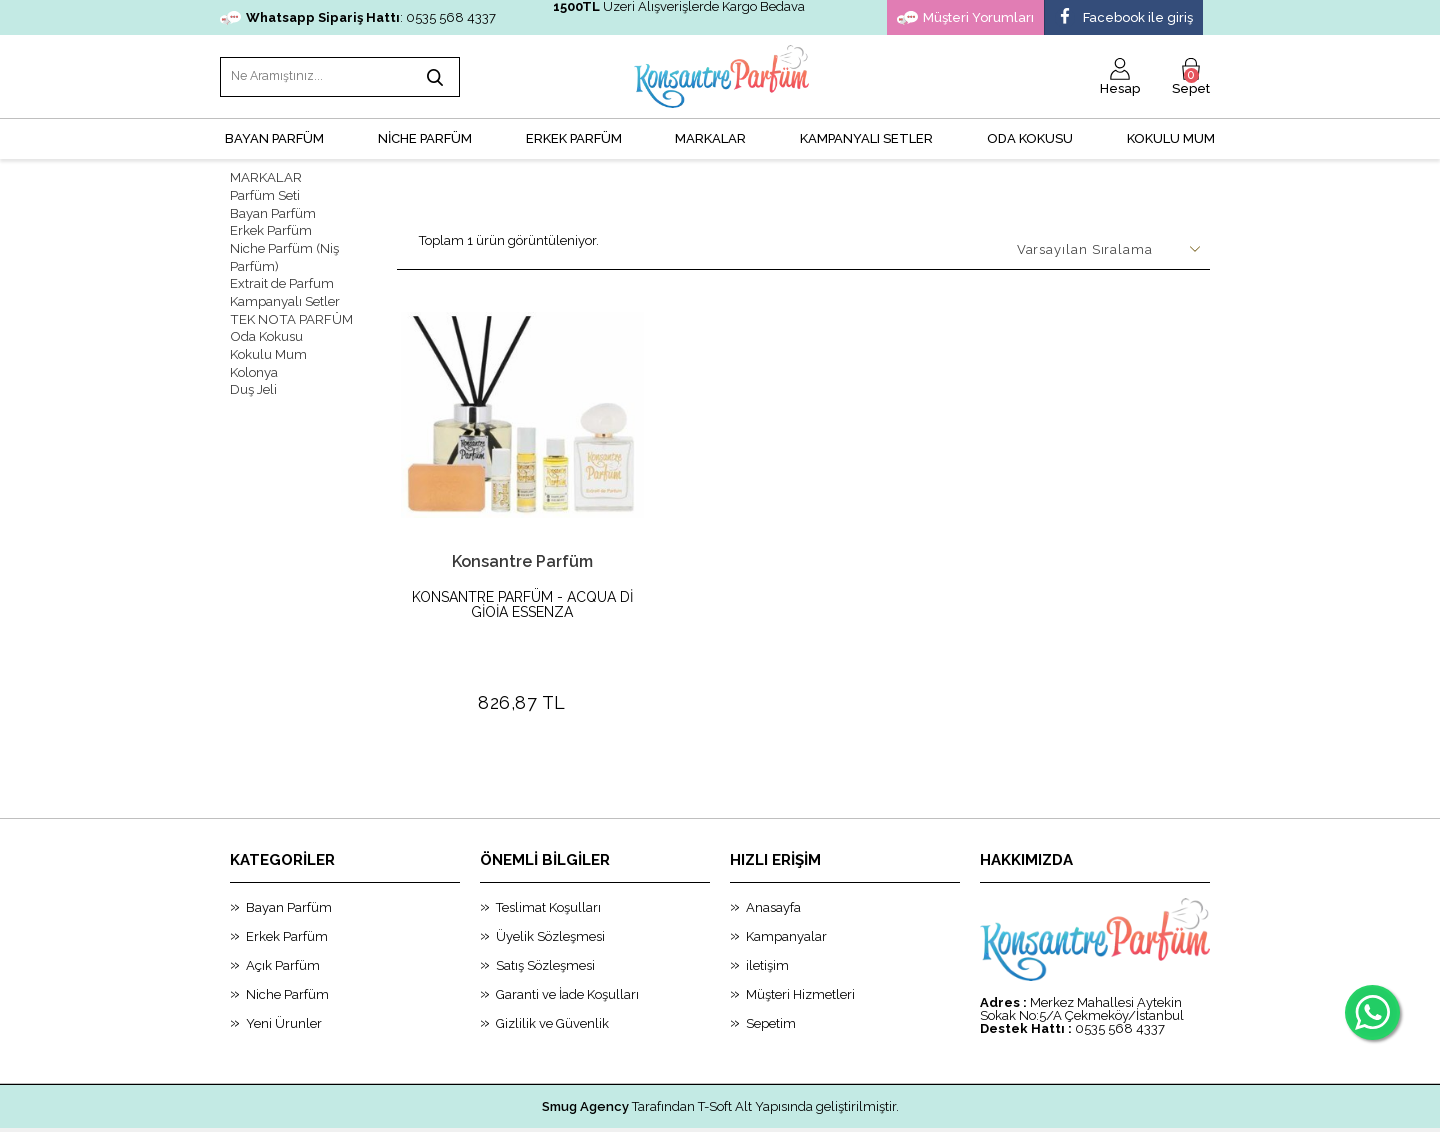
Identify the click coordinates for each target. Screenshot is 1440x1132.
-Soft (618, 1107)
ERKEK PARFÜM (574, 135)
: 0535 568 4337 (358, 17)
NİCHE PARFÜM (425, 135)
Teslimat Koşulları (548, 861)
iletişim (767, 919)
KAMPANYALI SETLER (866, 135)
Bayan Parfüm (273, 208)
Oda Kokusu (1030, 135)
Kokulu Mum (1171, 135)
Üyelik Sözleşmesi (550, 890)
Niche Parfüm (287, 948)
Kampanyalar (786, 890)
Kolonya (254, 361)
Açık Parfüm (283, 919)
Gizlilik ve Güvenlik (552, 977)
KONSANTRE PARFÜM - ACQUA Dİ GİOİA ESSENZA (522, 602)
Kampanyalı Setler (285, 293)
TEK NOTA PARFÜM (289, 310)
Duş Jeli (253, 378)
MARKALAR (710, 135)
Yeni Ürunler (284, 977)
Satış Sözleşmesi (545, 919)
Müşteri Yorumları (965, 18)
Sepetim (771, 977)
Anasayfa (773, 861)
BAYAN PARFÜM (274, 135)
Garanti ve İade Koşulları (567, 948)
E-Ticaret (665, 1107)
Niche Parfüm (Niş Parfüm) (284, 251)
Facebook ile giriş (1124, 18)
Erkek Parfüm (271, 225)
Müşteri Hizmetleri (800, 948)
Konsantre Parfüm (522, 558)
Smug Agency (585, 1060)
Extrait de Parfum (282, 276)
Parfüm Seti (265, 191)
